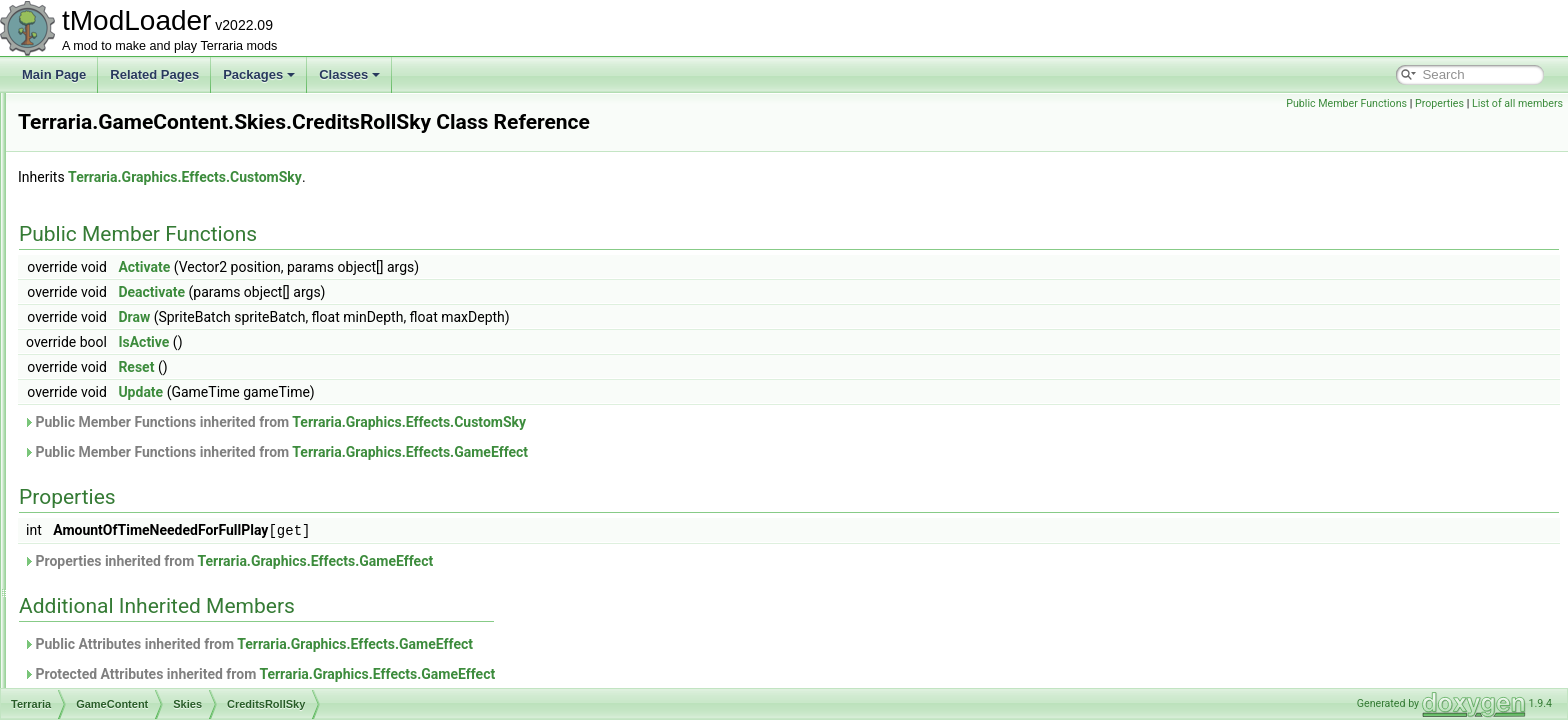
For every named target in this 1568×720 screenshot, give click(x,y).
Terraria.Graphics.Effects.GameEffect (660, 452)
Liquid (114, 136)
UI (104, 664)
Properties (1439, 103)
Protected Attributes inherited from (509, 673)
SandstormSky (153, 532)
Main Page (54, 74)
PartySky (138, 510)
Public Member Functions (1346, 103)
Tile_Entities (130, 642)
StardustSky (146, 598)
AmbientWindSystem (153, 686)
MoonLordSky (151, 466)
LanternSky (144, 422)
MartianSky (144, 444)
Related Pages (154, 74)
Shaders (120, 290)
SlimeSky (139, 554)
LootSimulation (137, 158)
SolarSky (138, 576)
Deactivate (401, 292)
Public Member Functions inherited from (524, 422)
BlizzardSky (145, 378)
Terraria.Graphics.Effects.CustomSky (435, 177)
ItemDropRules (138, 114)
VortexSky (141, 620)
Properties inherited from (478, 560)
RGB (111, 268)
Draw (384, 317)
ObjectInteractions (146, 224)
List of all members (1517, 103)
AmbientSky (146, 356)
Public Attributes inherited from (498, 643)
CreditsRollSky (153, 400)
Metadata (123, 180)
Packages (259, 74)
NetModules (130, 202)
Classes (349, 74)
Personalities (132, 246)
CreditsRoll (143, 334)
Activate (394, 267)
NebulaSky (143, 488)
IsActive (393, 342)
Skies (112, 312)
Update (390, 392)
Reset (386, 367)
